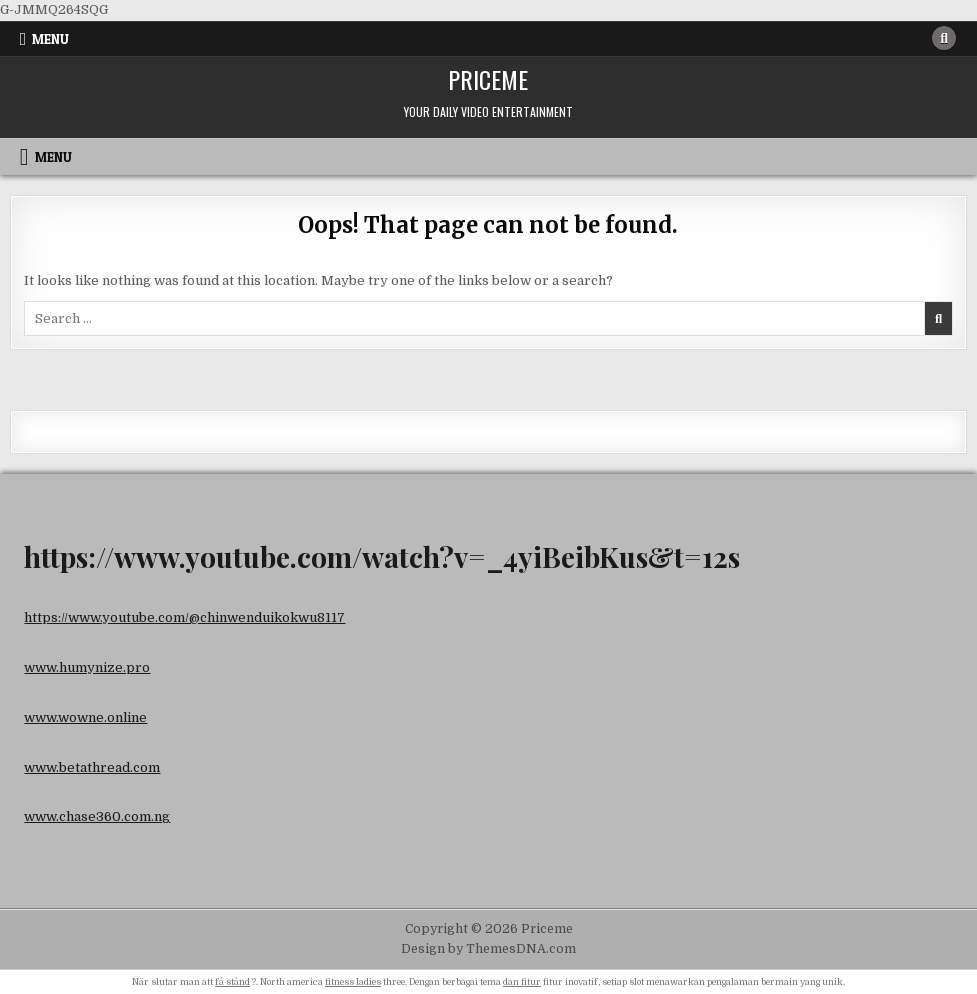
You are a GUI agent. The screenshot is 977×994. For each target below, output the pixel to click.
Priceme (488, 79)
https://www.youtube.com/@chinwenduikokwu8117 (184, 617)
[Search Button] (944, 38)
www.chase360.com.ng (97, 816)
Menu (50, 39)
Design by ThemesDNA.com (488, 949)
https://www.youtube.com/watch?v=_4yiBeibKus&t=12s (382, 556)
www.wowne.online (85, 717)
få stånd (232, 982)
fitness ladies (353, 982)
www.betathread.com (92, 767)
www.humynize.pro (87, 667)
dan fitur (522, 982)
